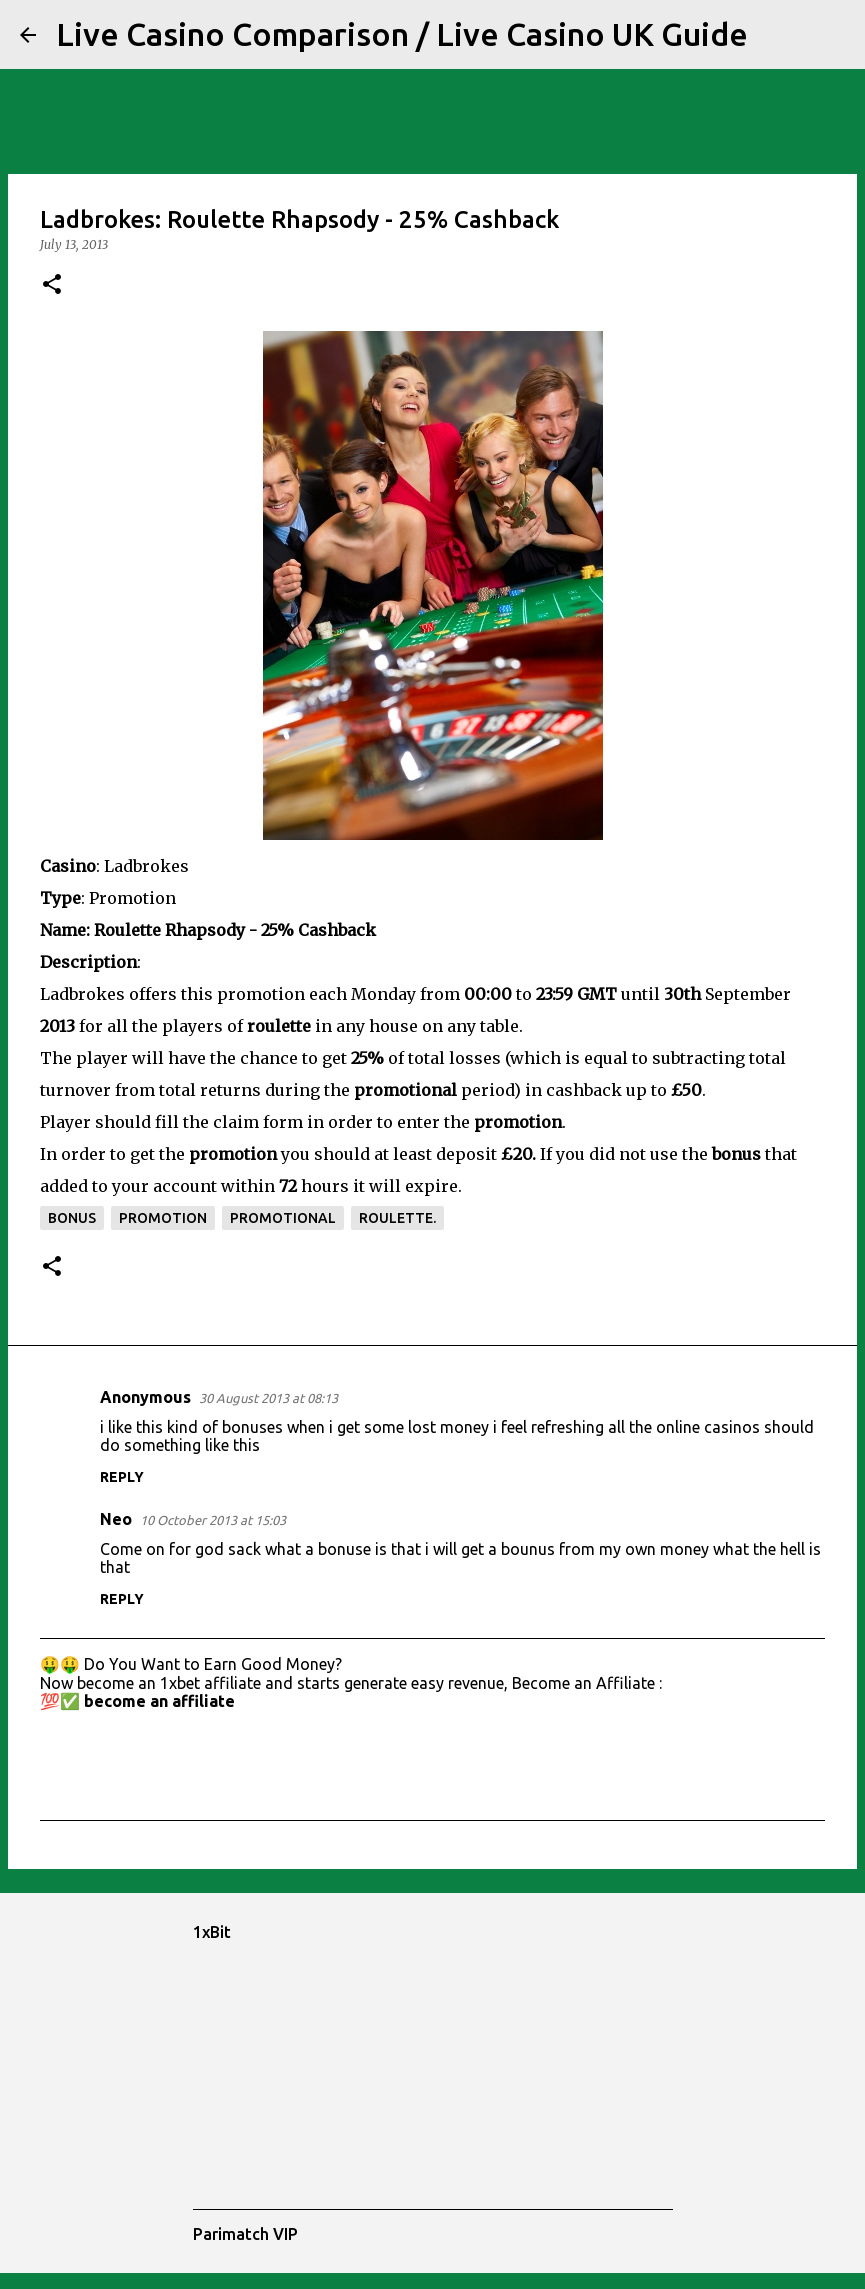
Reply (122, 1477)
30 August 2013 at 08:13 (268, 1398)
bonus (72, 1218)
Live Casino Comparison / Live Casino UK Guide (402, 34)
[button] (52, 285)
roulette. (397, 1218)
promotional (283, 1218)
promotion (163, 1218)
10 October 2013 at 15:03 (213, 1520)
